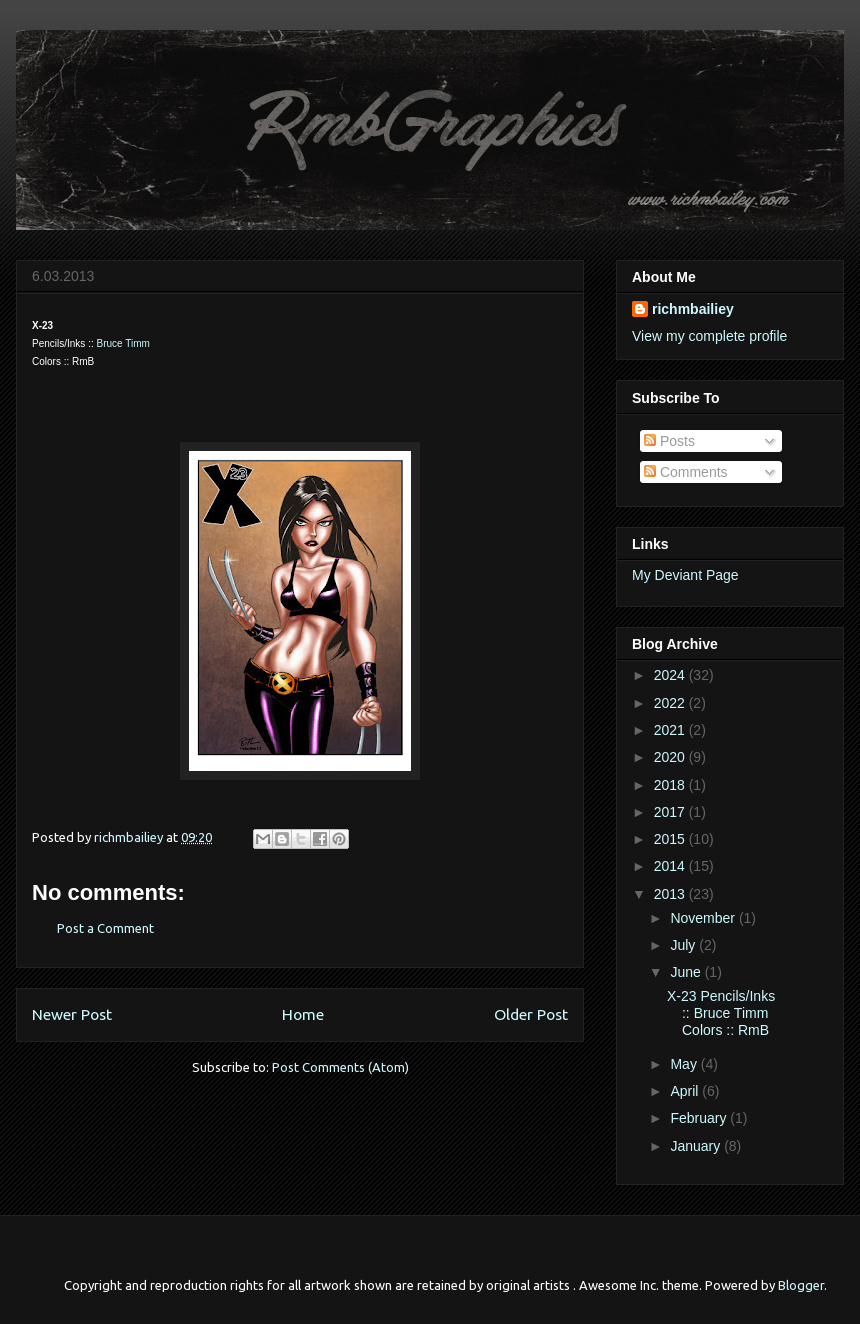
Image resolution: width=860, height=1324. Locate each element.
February (700, 1118)
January (697, 1146)
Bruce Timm (122, 343)
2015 (671, 839)
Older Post (531, 1014)
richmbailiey (693, 309)
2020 (671, 757)
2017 (671, 812)
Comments (686, 472)
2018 (671, 785)
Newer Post (72, 1014)
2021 (671, 730)
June (687, 972)
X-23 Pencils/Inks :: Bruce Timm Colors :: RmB (721, 1013)
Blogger (801, 1285)
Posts (669, 441)
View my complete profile (709, 336)
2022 (671, 703)
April (686, 1091)
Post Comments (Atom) (340, 1067)
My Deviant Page (685, 575)
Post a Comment (105, 928)
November (704, 918)
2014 (671, 866)
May (685, 1064)
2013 (671, 894)
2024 (671, 675)
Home (303, 1014)
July (684, 945)
